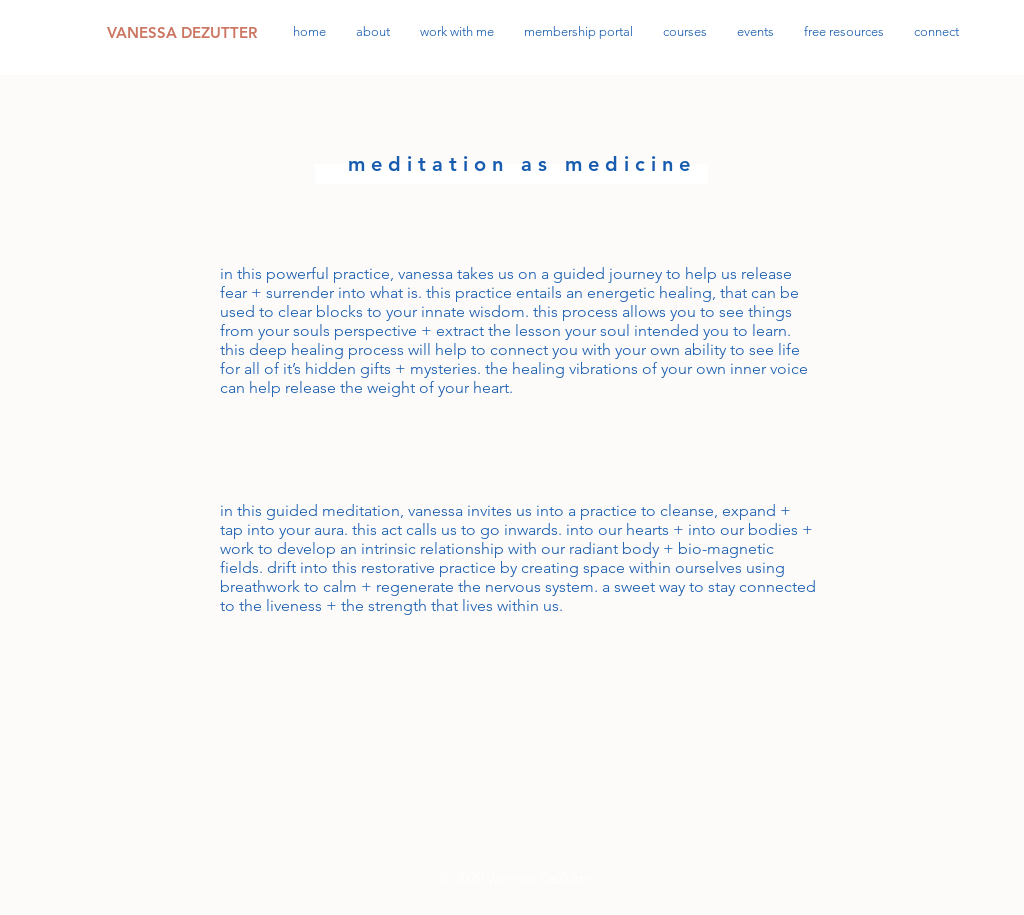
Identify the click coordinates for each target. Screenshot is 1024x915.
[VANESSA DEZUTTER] (184, 32)
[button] (844, 31)
